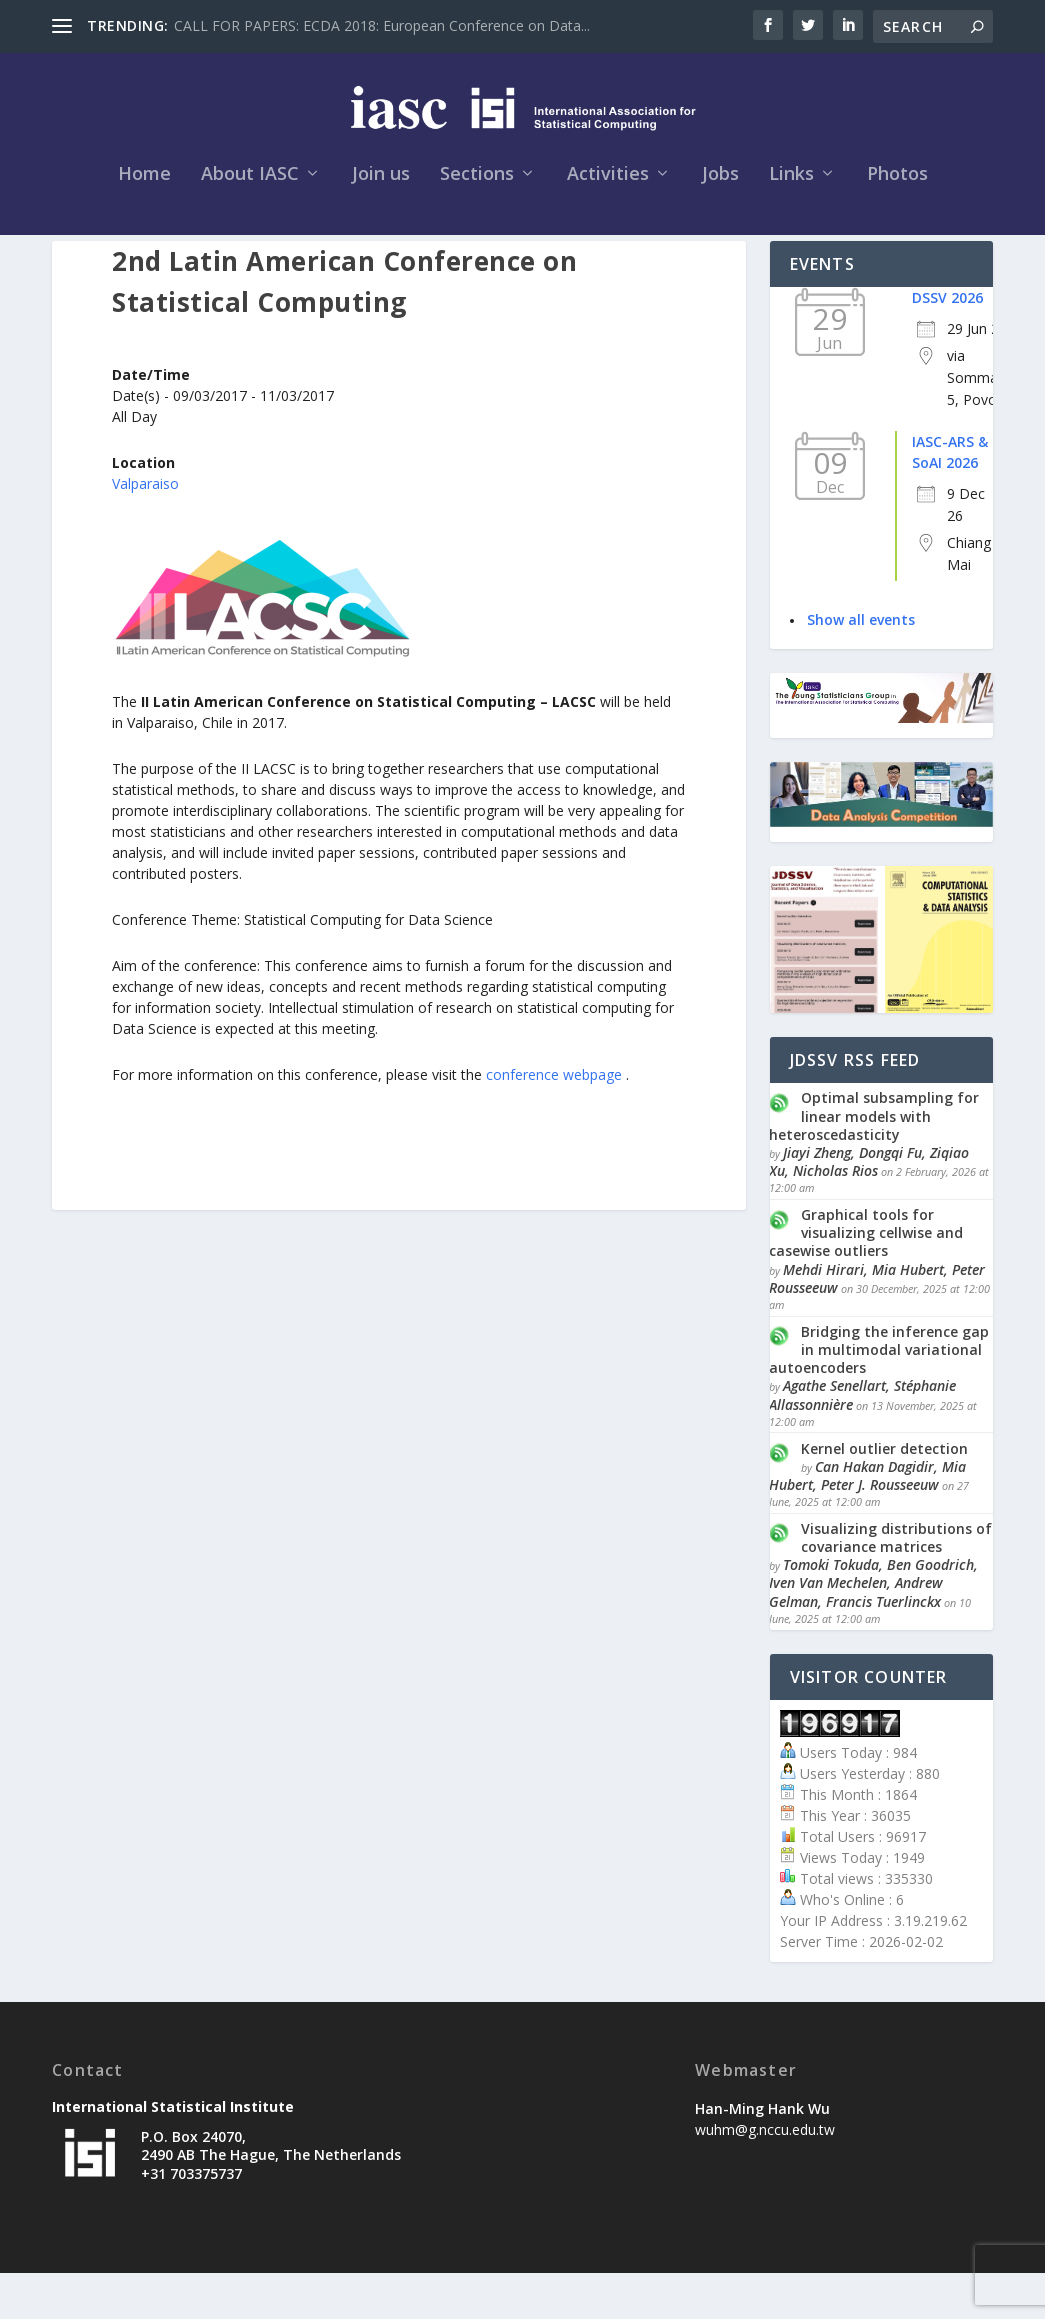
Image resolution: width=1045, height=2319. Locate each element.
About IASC (250, 187)
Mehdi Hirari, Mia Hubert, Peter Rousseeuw (877, 1324)
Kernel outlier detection (884, 1494)
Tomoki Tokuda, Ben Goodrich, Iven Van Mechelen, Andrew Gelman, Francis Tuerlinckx (873, 1628)
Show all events (861, 665)
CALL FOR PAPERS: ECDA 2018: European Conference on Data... (382, 25)
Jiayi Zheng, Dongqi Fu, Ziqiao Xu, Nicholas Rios (869, 1207)
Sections (477, 187)
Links (791, 187)
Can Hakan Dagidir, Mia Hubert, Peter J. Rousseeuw (867, 1521)
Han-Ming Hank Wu (762, 2154)
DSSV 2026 (947, 343)
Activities (608, 187)
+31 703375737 (191, 2219)
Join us (381, 187)
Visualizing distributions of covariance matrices (896, 1583)
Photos (897, 187)
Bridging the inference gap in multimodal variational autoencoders (879, 1395)
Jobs (720, 187)
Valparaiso (145, 529)
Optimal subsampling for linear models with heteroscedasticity (874, 1162)
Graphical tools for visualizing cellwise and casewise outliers (866, 1278)
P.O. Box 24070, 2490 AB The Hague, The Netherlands (271, 2191)
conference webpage (556, 1120)
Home (144, 187)
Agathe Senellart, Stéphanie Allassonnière (862, 1441)
